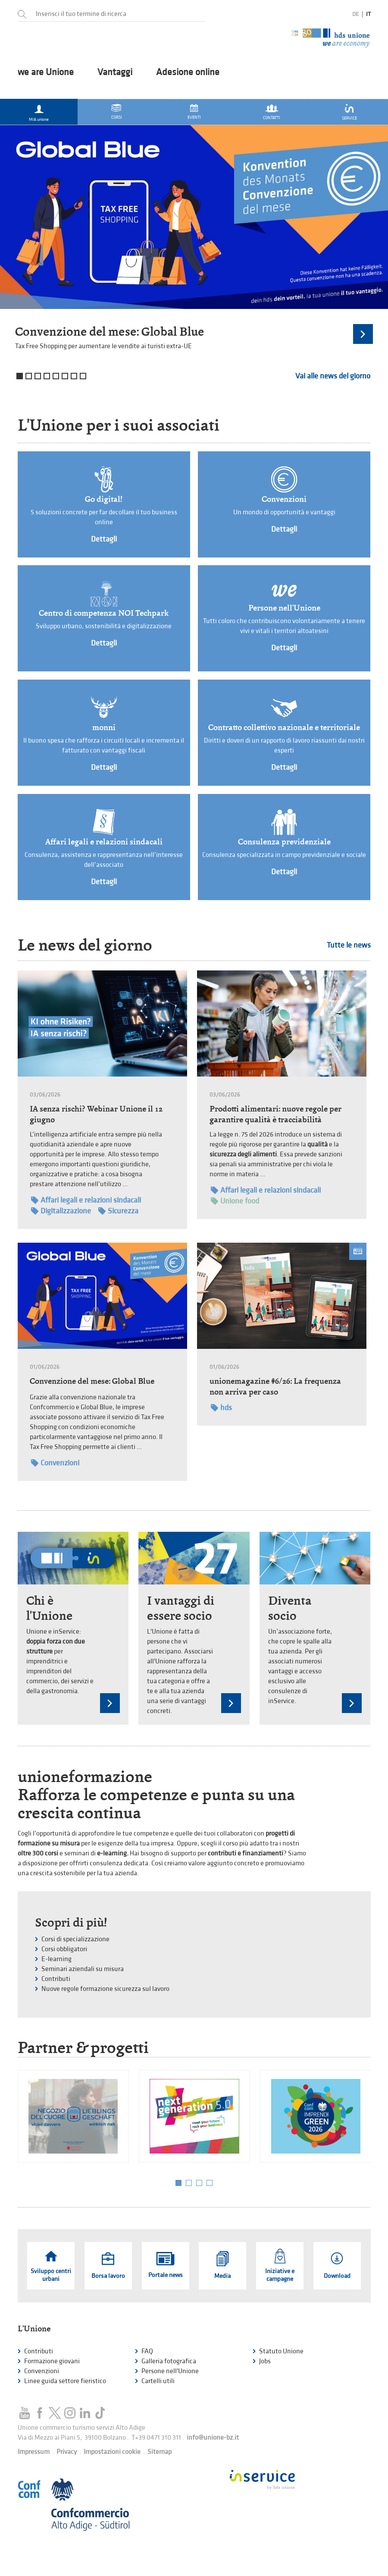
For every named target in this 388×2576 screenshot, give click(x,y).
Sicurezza (118, 1211)
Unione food (235, 1201)
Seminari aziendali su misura (82, 1969)
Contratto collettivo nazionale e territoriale (284, 727)
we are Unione (46, 72)
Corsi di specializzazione (75, 1939)
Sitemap (159, 2452)
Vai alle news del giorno (332, 376)
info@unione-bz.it (213, 2438)
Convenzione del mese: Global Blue (109, 331)
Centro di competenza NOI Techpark (104, 613)
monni (104, 727)
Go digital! (103, 499)
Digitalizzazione (61, 1211)
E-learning (56, 1959)
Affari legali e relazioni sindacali (104, 842)
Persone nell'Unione (284, 608)
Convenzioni (284, 499)
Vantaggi (114, 72)
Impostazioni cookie (112, 2452)
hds (221, 1407)
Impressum (34, 2452)
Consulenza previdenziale (284, 842)
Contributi (55, 1979)
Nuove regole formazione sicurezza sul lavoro (105, 1989)
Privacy (66, 2452)
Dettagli (104, 539)
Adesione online (187, 72)
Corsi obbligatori (64, 1949)
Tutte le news (349, 945)
